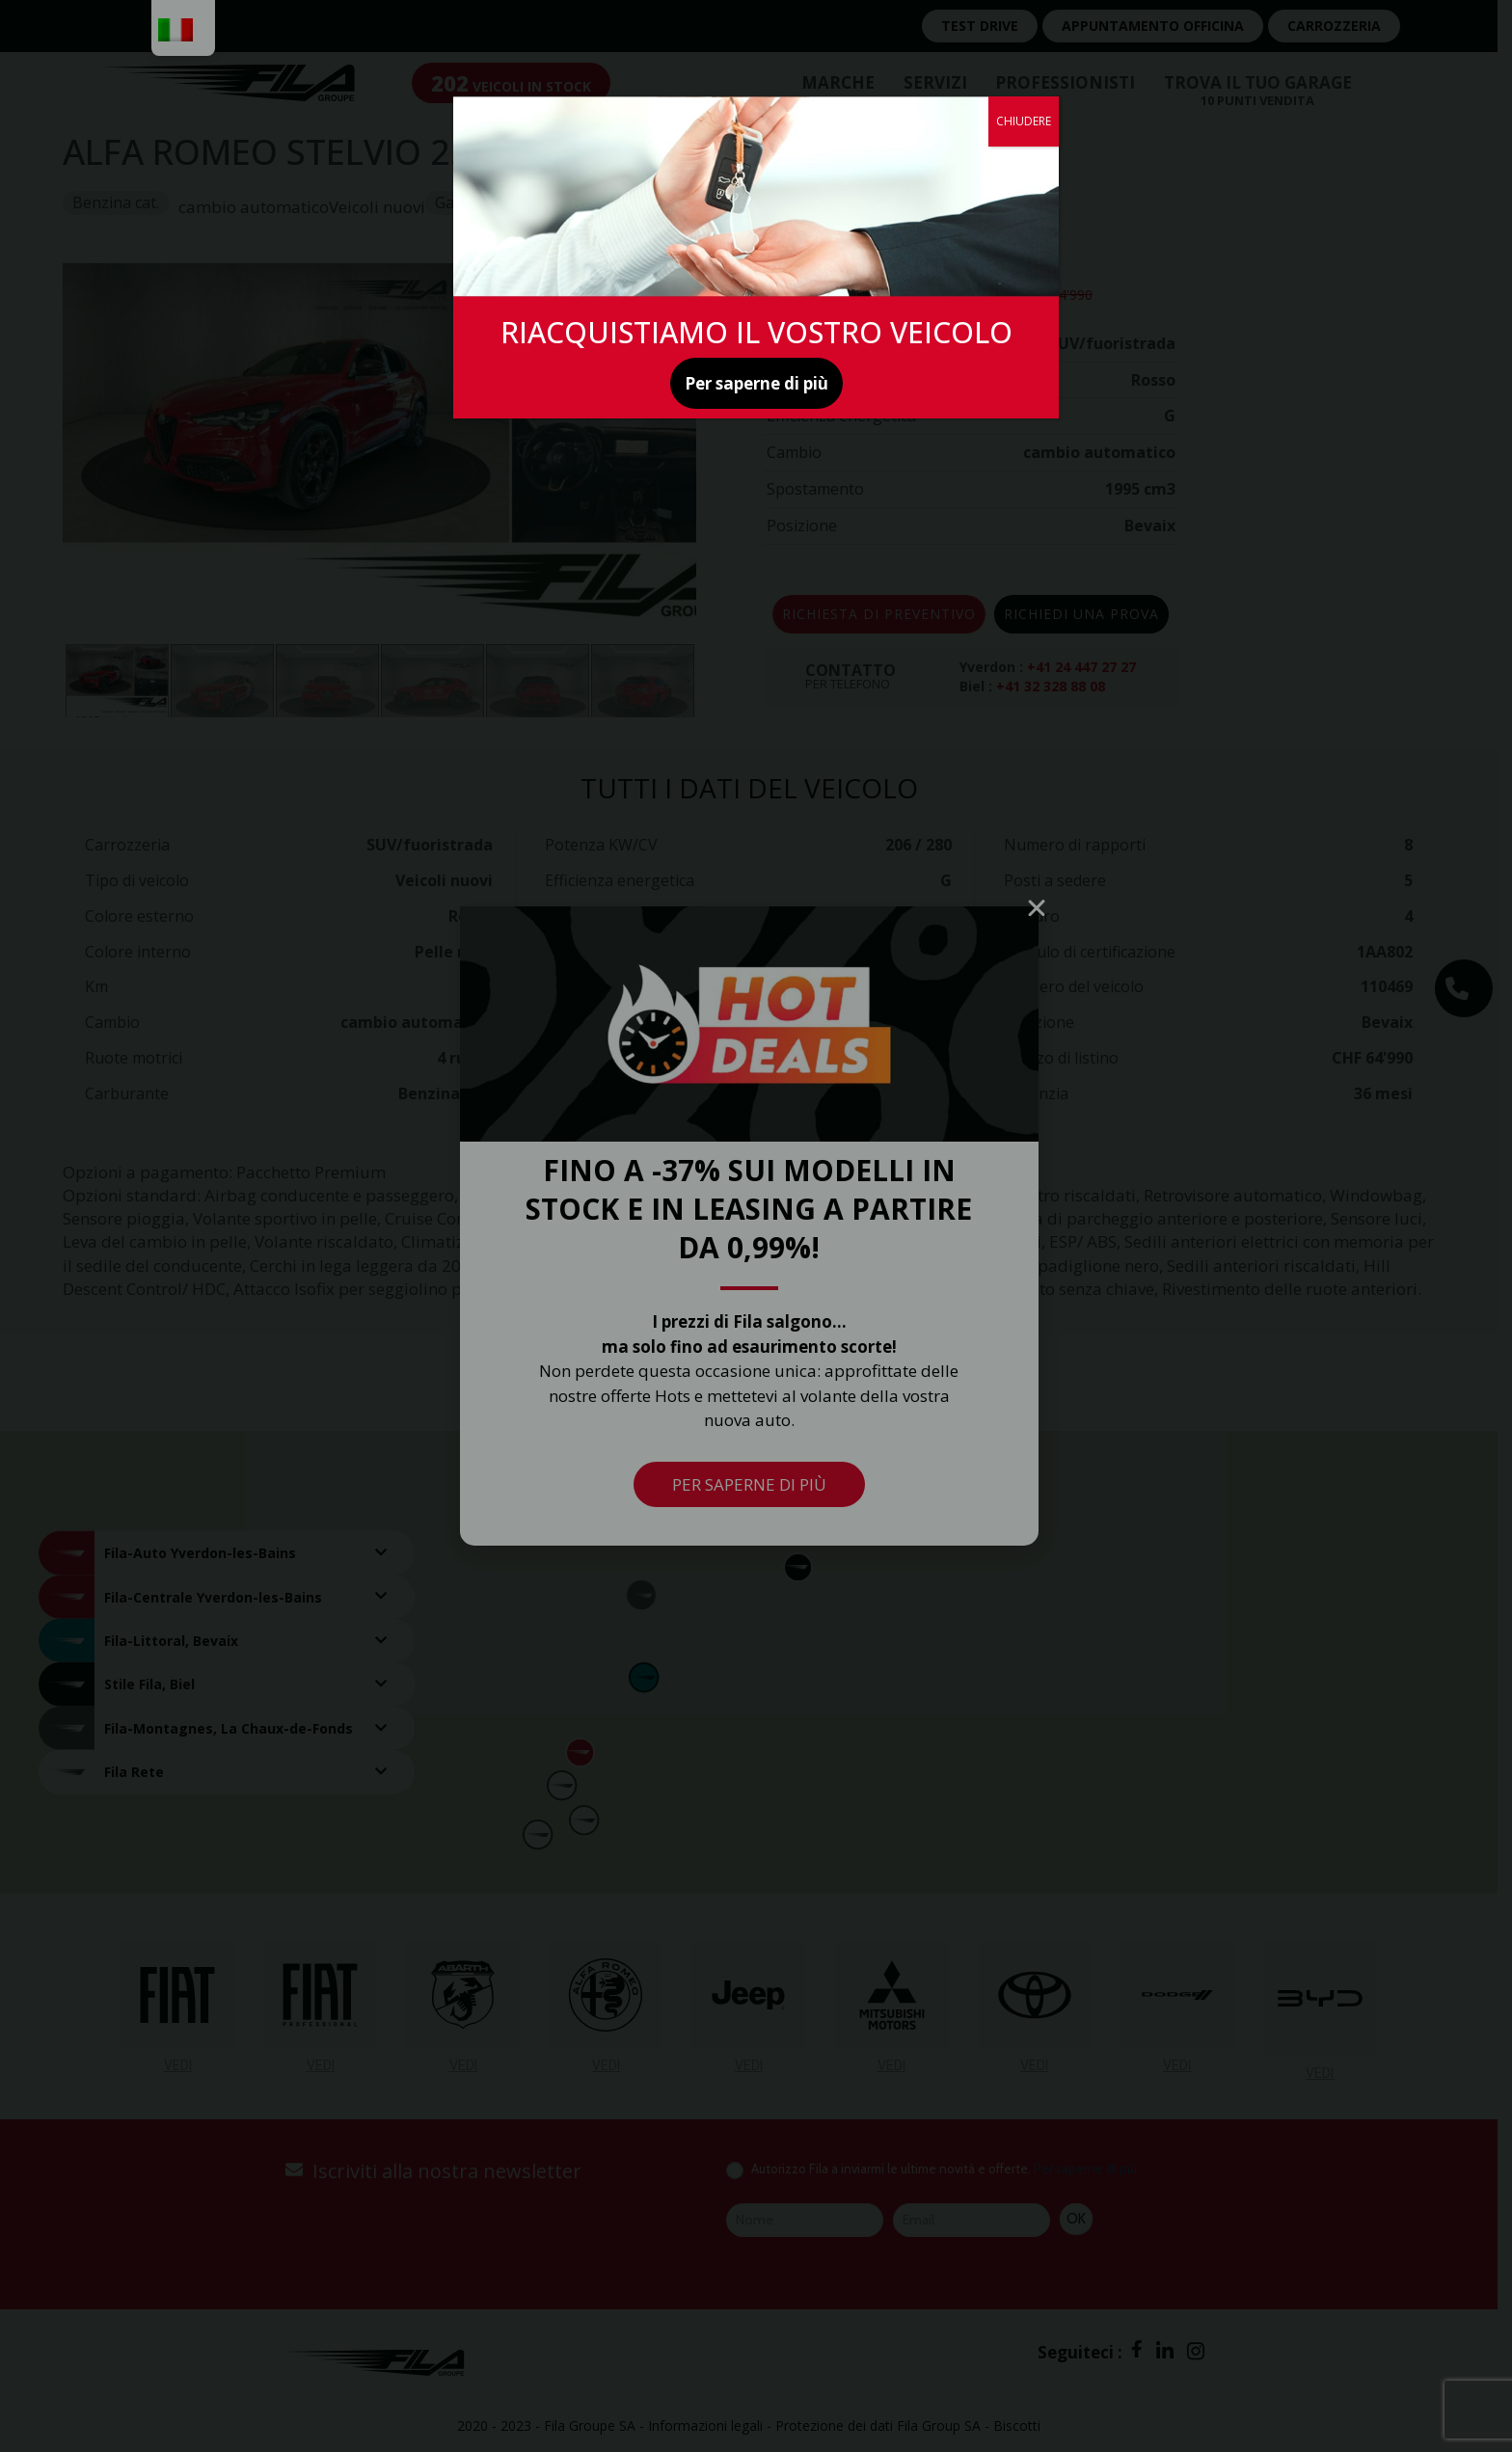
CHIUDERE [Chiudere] (1023, 121)
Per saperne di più (756, 383)
